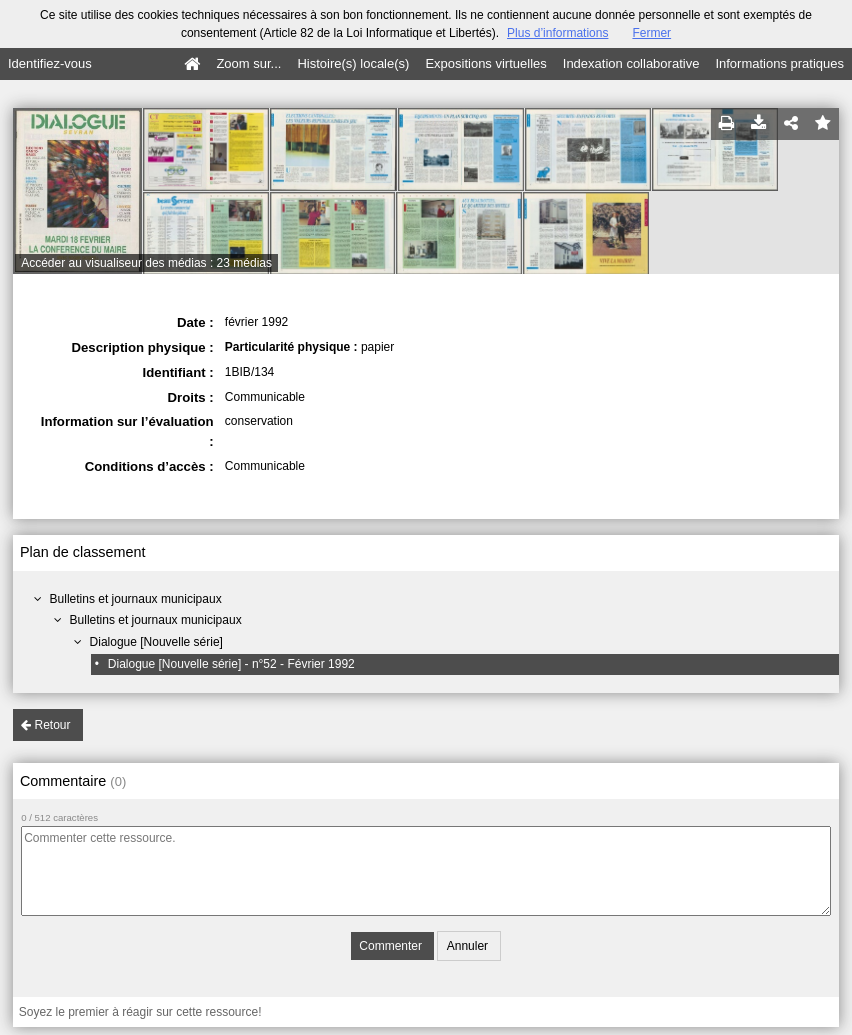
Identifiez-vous (50, 63)
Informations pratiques (779, 63)
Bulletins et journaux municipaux (136, 599)
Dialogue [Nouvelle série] (156, 642)
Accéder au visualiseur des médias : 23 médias (146, 263)
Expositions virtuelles (485, 63)
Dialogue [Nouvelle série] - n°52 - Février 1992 (231, 664)
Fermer (651, 33)
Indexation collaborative (631, 63)
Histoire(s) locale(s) (353, 63)
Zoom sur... (248, 63)
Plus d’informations (557, 33)
